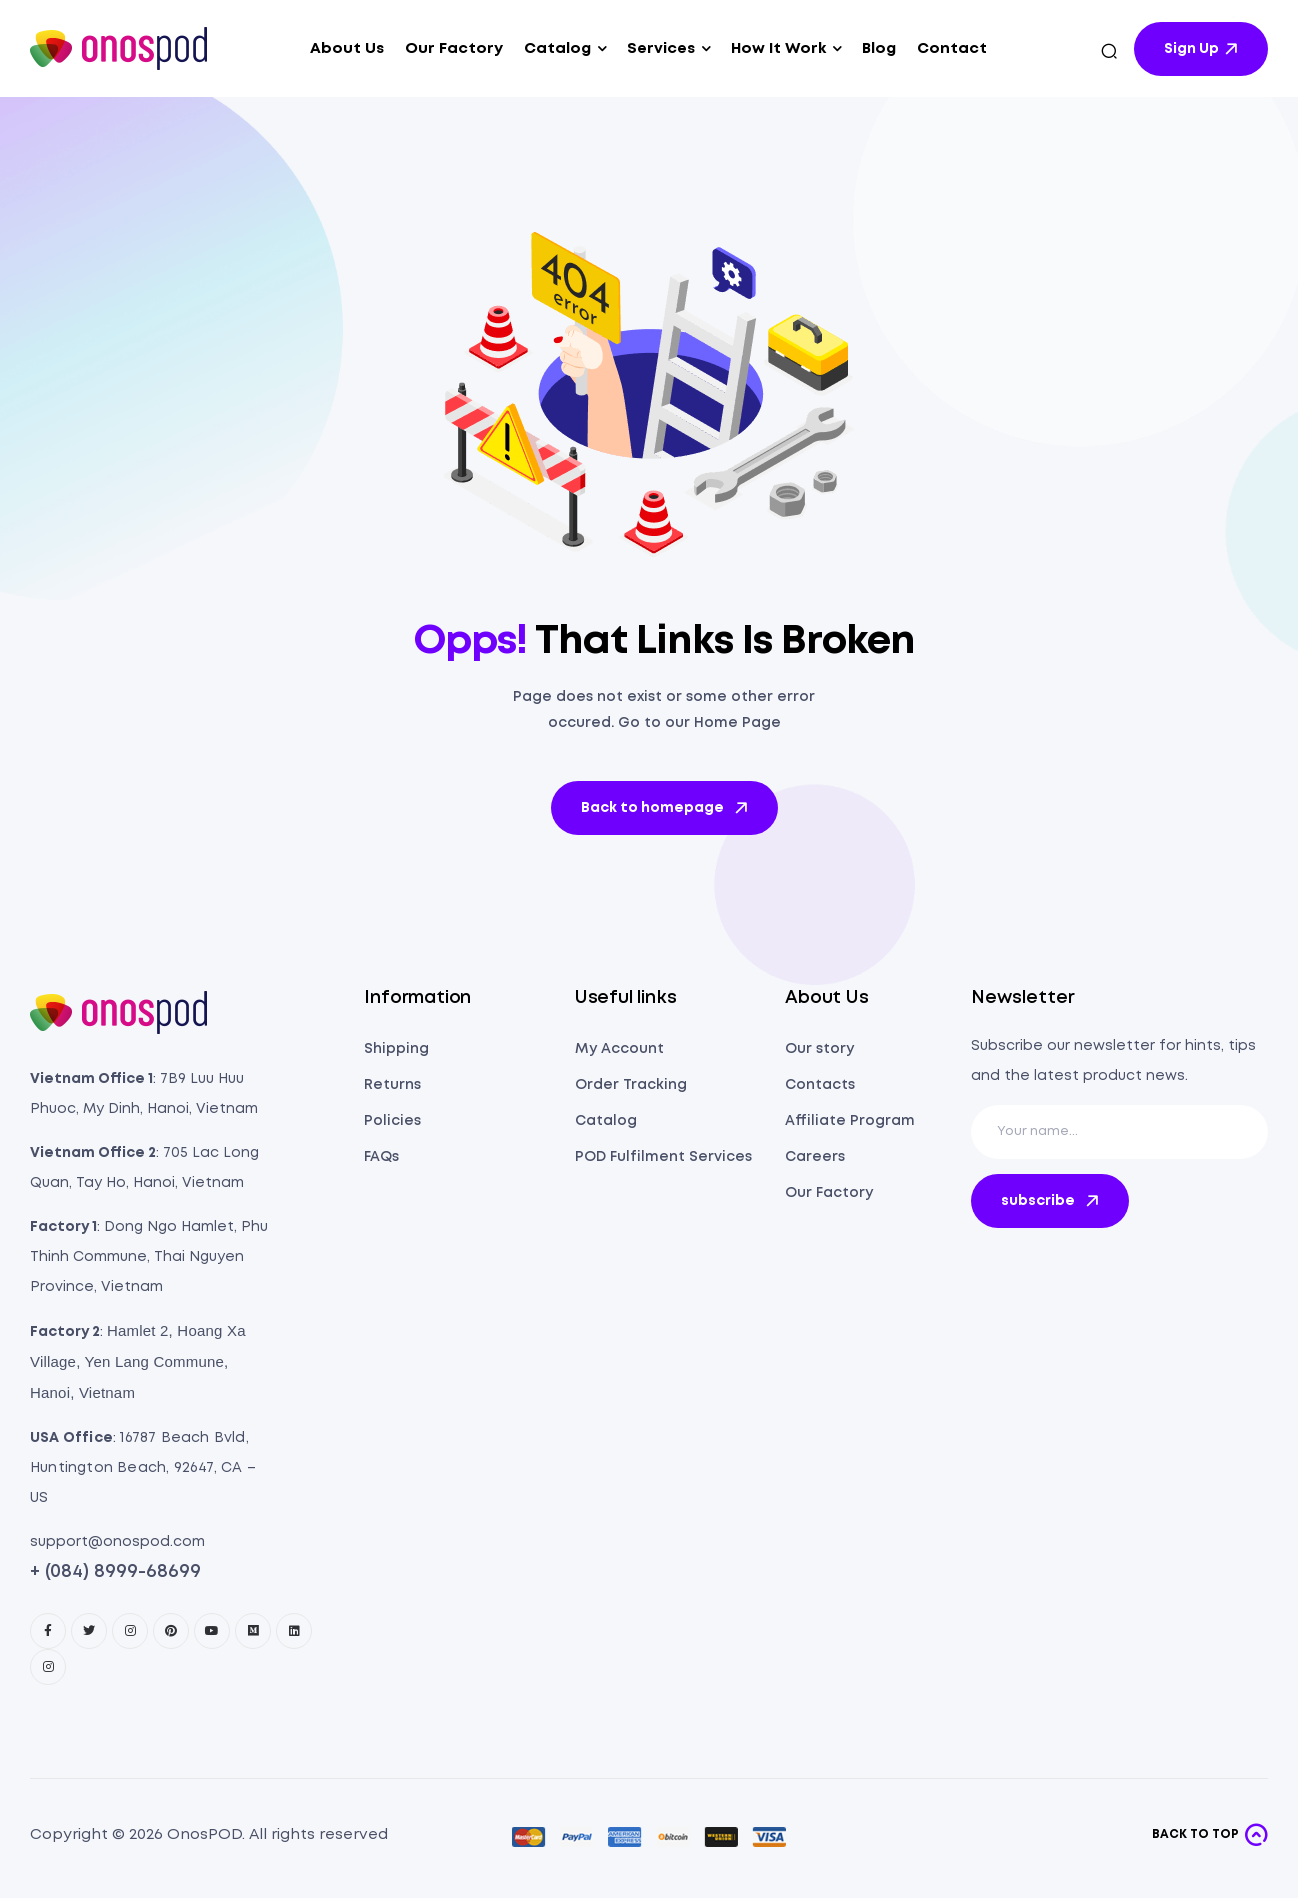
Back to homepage (666, 808)
